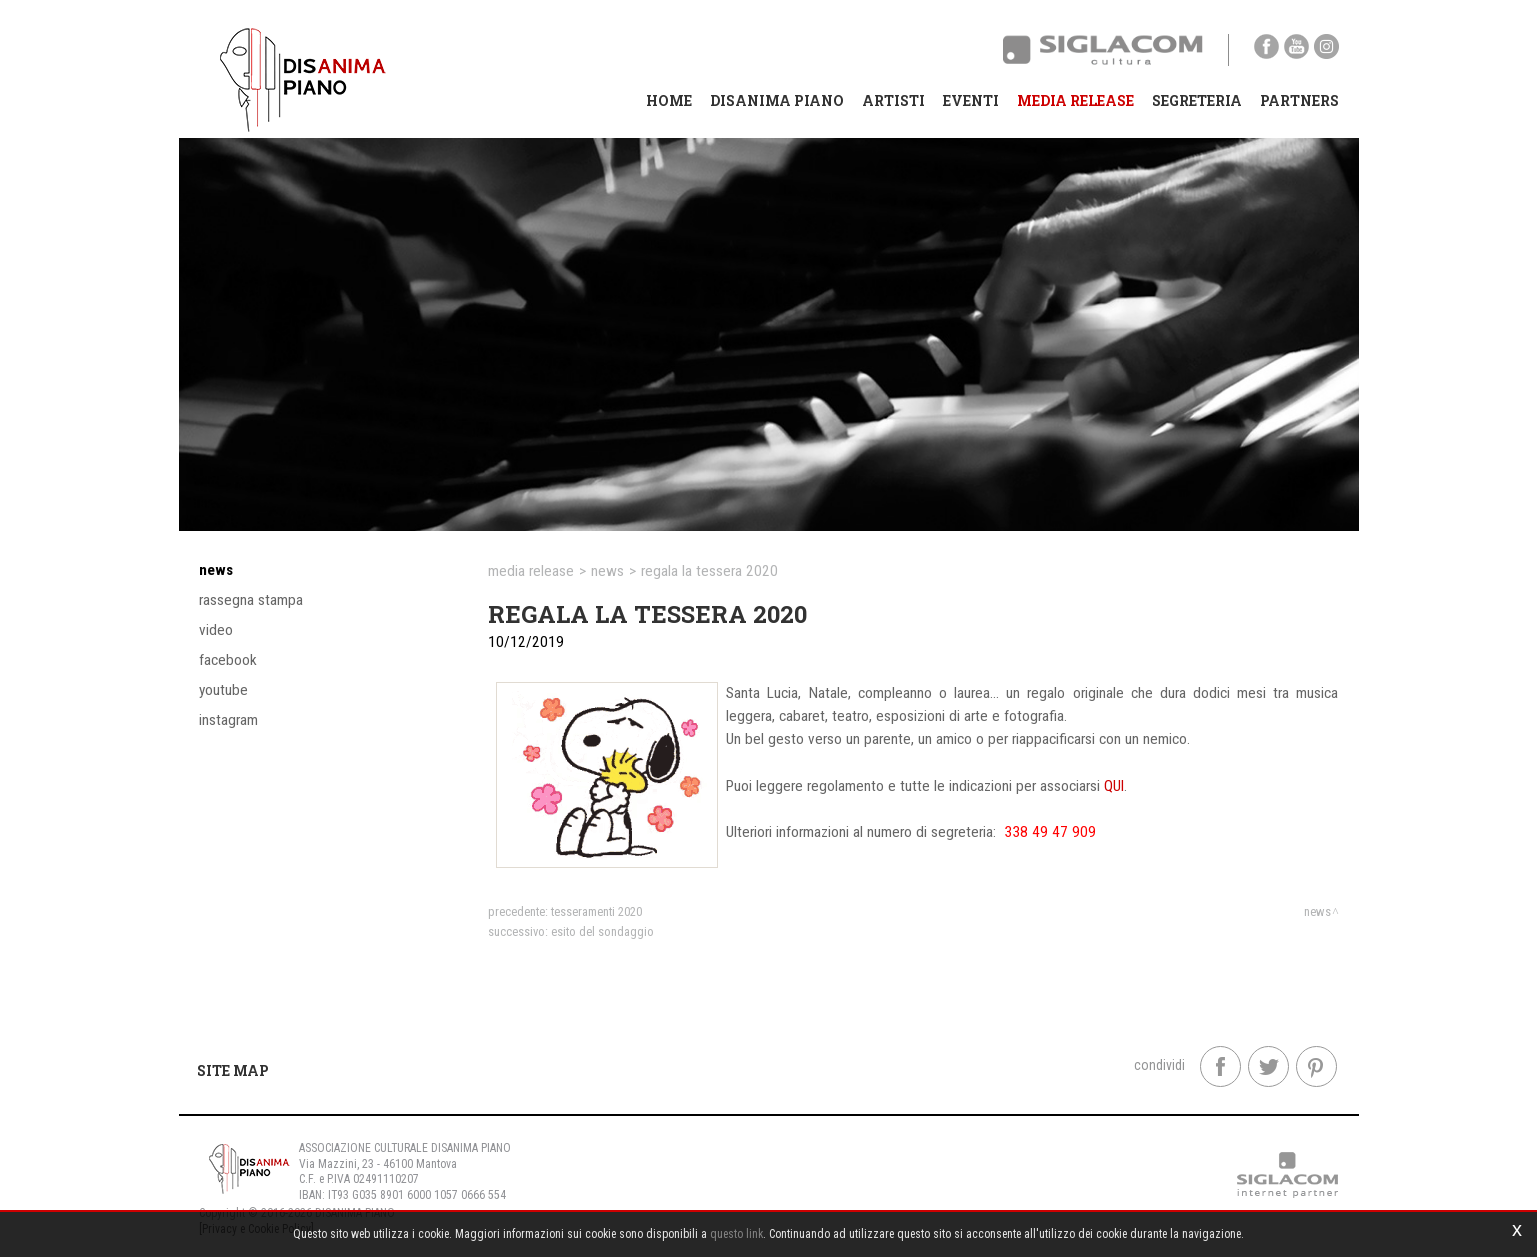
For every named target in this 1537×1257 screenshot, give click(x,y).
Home (669, 100)
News (216, 570)
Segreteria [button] (1197, 100)
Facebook (228, 660)
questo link (736, 1234)
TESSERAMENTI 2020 (596, 911)
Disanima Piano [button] (777, 100)
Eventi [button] (971, 100)
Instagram (228, 720)
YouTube (223, 690)
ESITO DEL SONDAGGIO (602, 931)
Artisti (893, 100)
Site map (233, 1070)
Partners (1299, 100)
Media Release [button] (1075, 100)
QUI (1114, 786)
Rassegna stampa (251, 600)
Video (216, 630)
